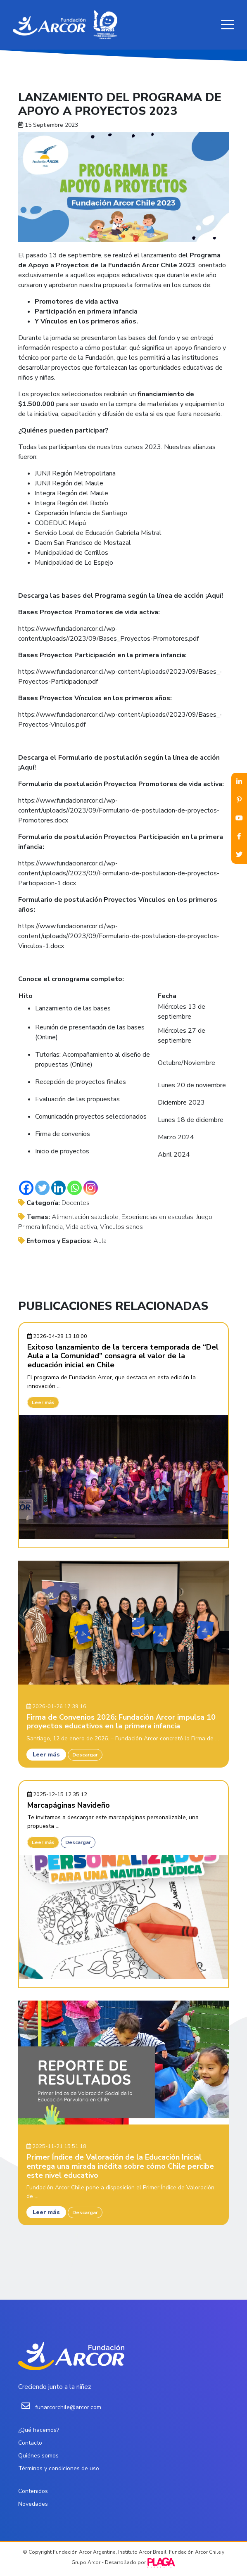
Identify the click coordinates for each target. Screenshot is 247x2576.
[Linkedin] (58, 1188)
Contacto (30, 2443)
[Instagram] (90, 1188)
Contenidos (33, 2491)
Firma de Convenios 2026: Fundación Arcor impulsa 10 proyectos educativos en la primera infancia (121, 1721)
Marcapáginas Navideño (68, 1805)
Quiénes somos (38, 2456)
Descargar (85, 1754)
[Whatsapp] (74, 1188)
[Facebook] (26, 1188)
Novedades (33, 2504)
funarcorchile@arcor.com (68, 2407)
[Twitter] (42, 1188)
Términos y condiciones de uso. (59, 2468)
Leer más (43, 1402)
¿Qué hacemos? (38, 2430)
